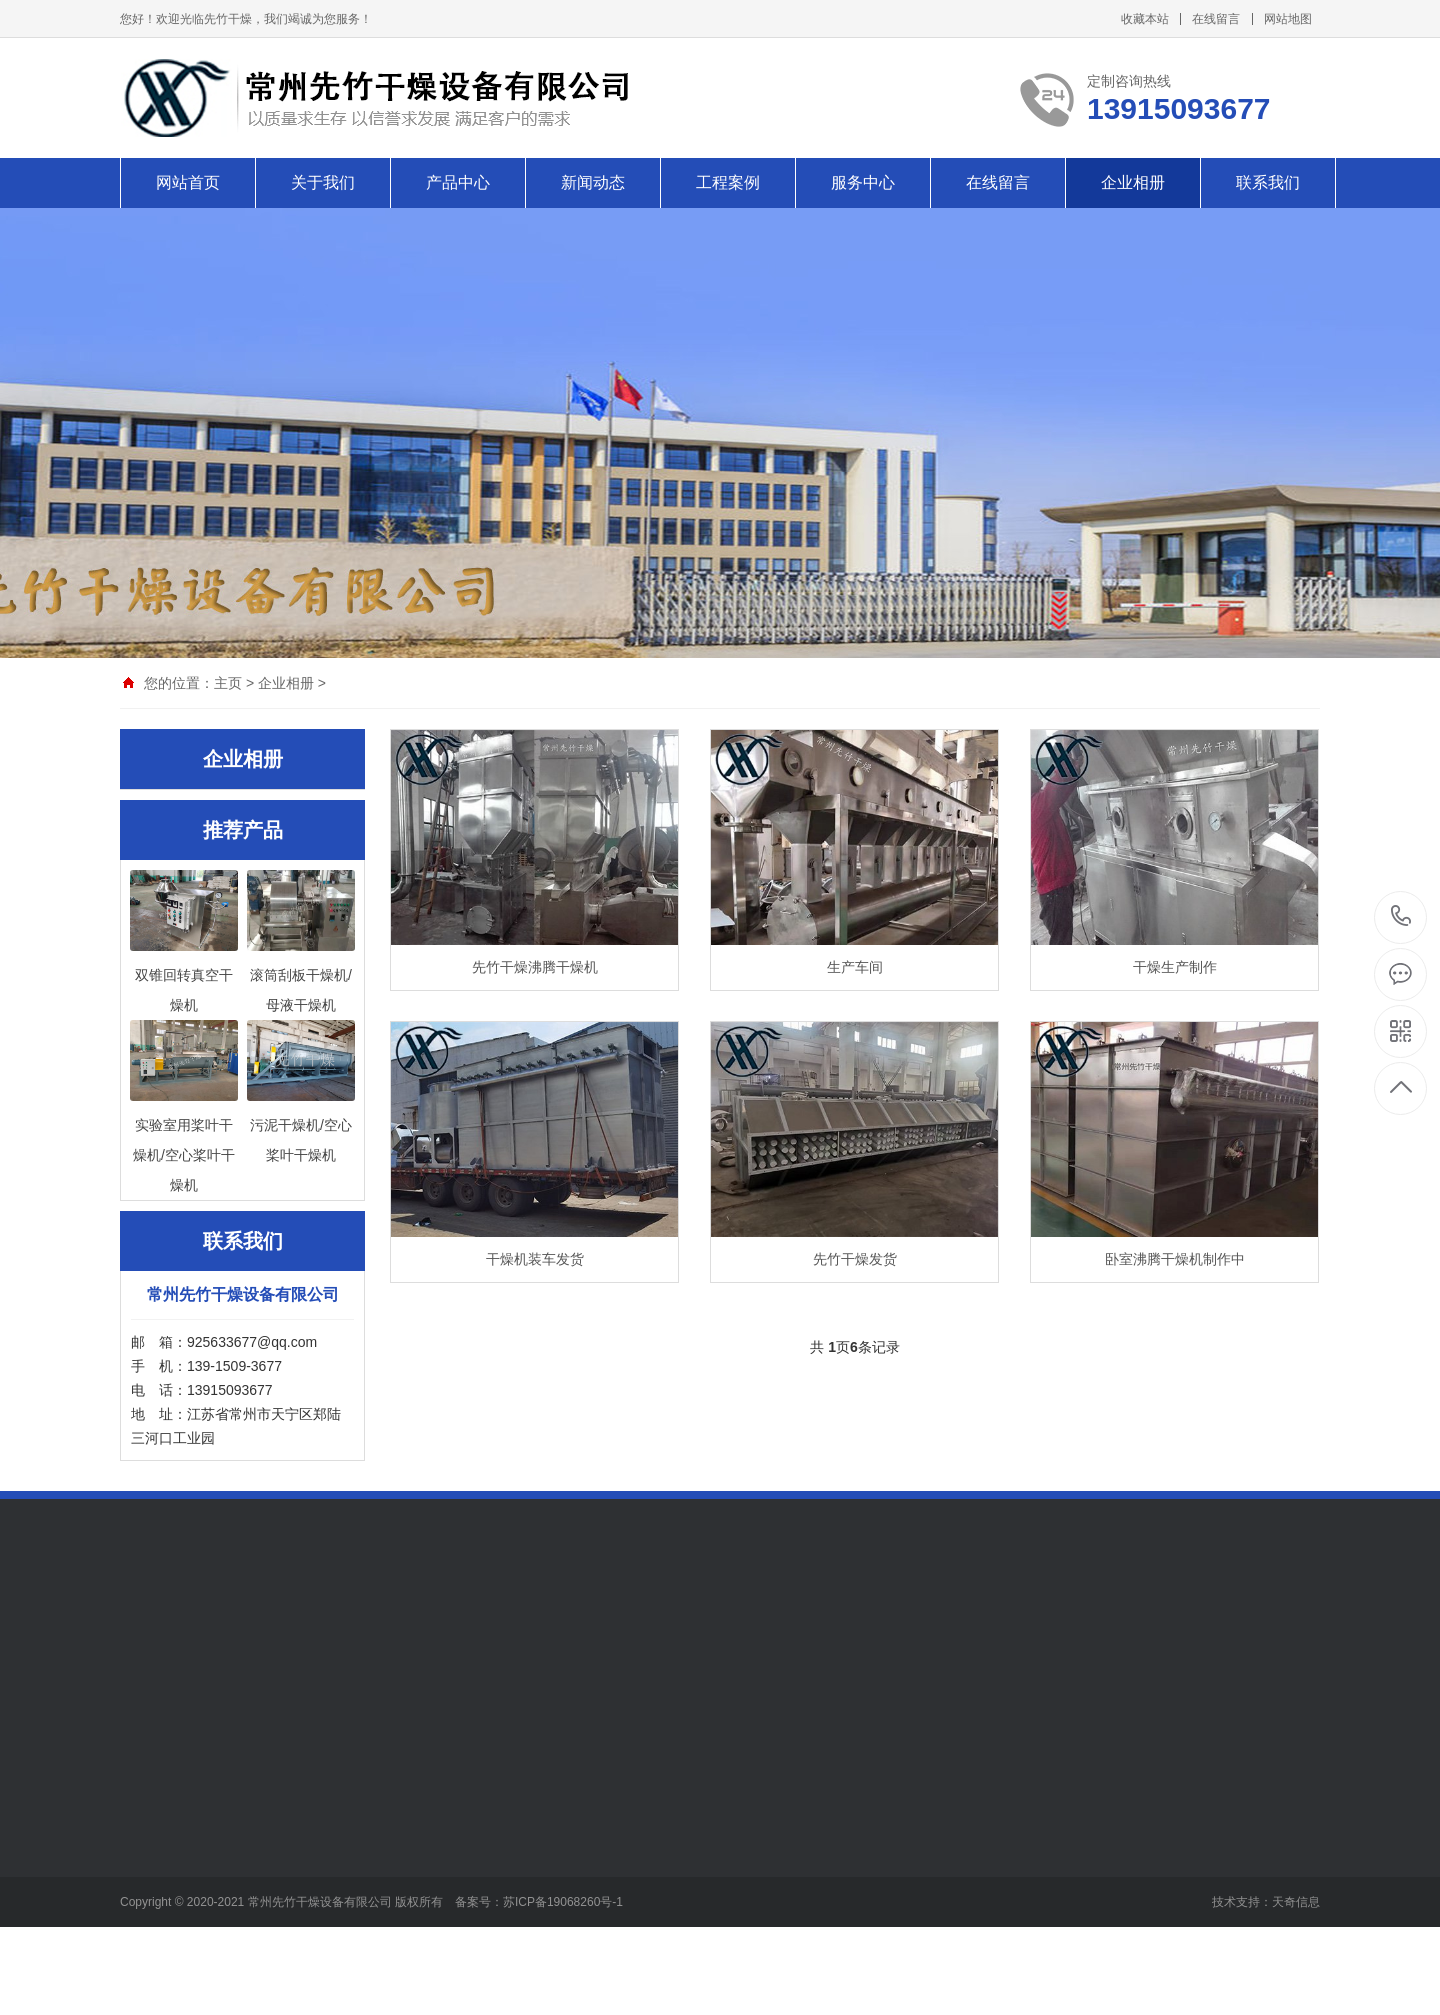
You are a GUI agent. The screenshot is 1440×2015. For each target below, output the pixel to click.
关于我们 (323, 182)
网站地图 (1288, 19)
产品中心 (458, 182)
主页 (228, 683)
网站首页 (188, 182)
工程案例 (728, 182)
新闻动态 (593, 182)
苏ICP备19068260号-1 (563, 1902)
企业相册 (1133, 182)
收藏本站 (1145, 19)
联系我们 (1268, 182)
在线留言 (1216, 19)
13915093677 (1401, 916)
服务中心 (863, 182)
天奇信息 (1296, 1902)
